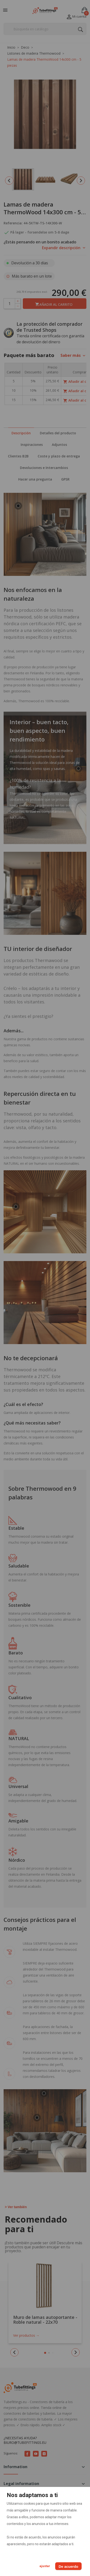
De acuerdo (68, 2566)
